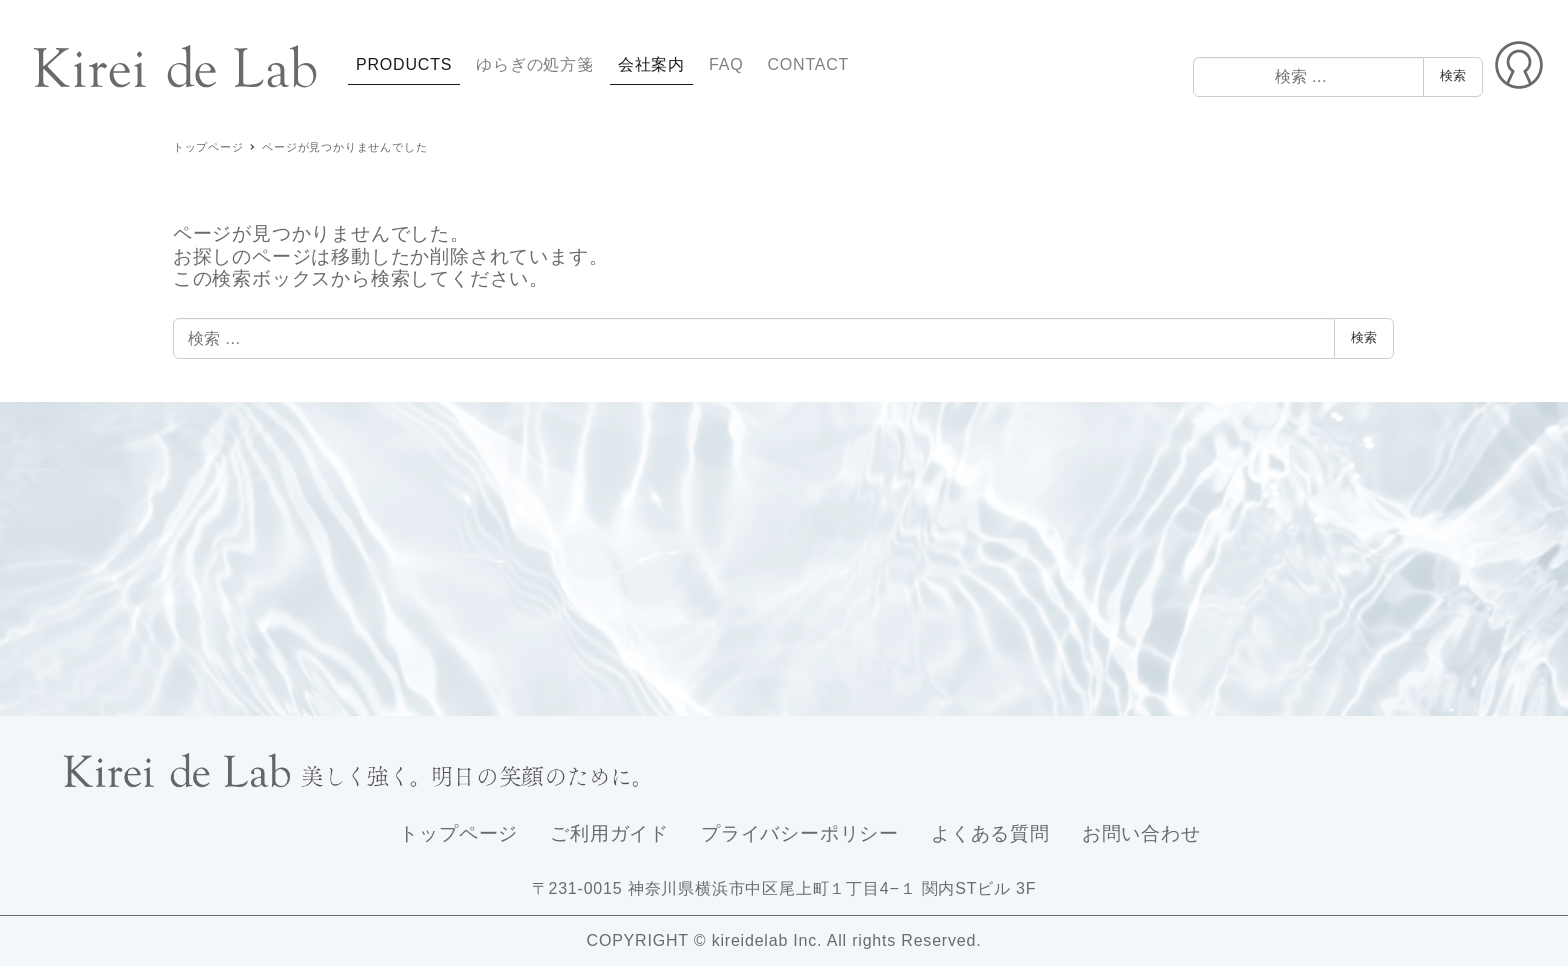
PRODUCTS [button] (404, 64)
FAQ (726, 64)
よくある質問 (990, 833)
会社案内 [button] (651, 64)
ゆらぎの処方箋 (535, 64)
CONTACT (808, 64)
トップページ (458, 833)
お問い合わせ (1141, 833)
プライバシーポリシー (800, 833)
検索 (1453, 75)
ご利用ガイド (609, 833)
